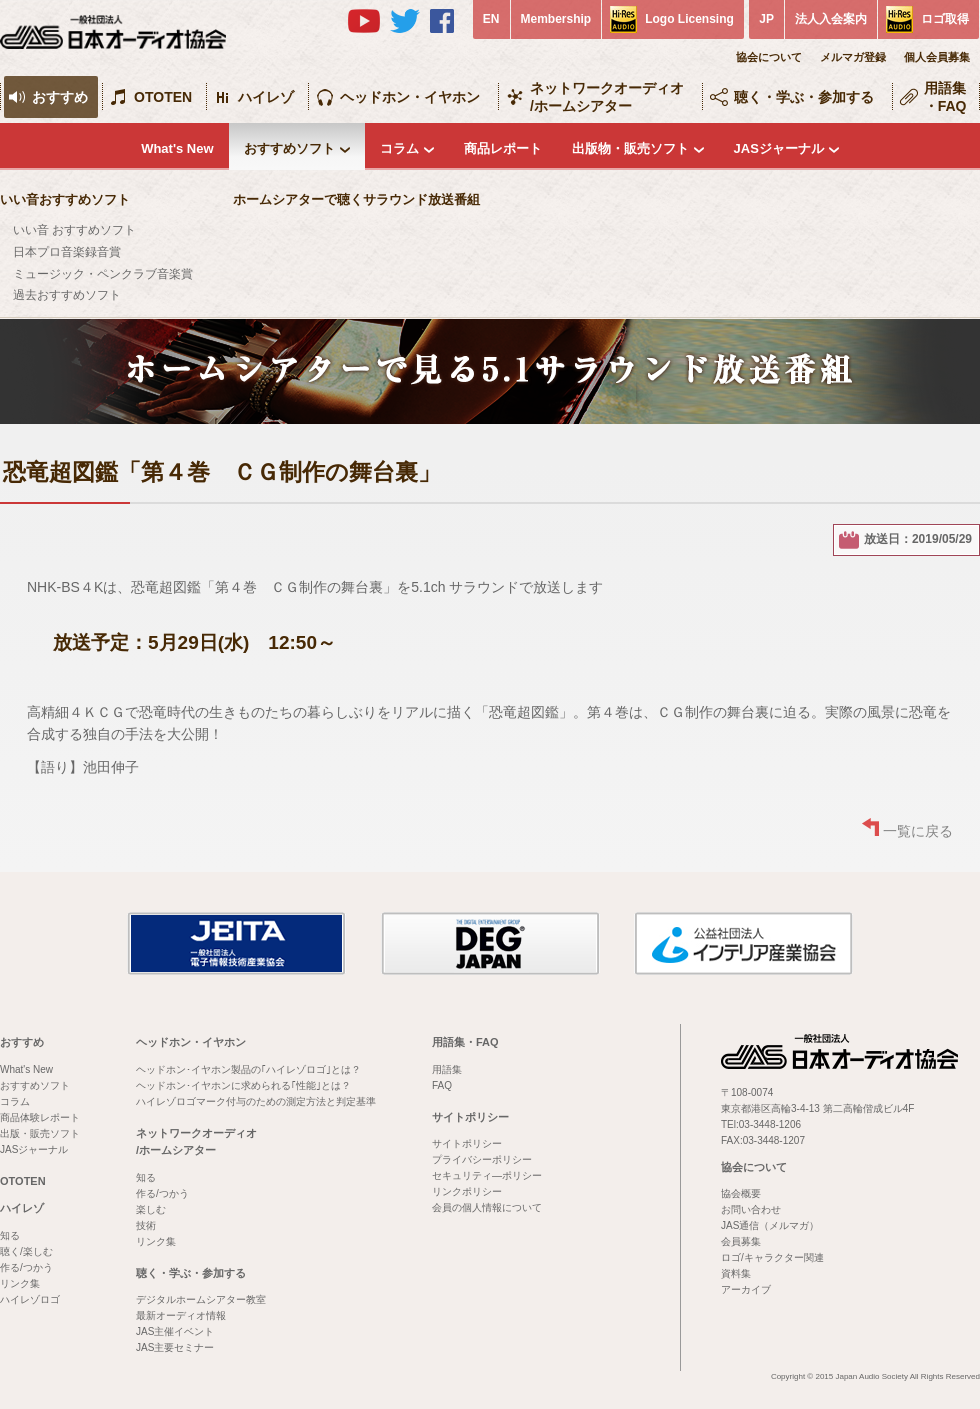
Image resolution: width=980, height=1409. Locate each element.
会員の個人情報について (487, 1207)
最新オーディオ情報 (181, 1315)
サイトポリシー (470, 1117)
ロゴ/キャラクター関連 (772, 1257)
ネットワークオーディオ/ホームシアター (607, 97)
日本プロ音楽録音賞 (67, 252)
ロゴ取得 (945, 19)
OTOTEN (163, 97)
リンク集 (20, 1283)
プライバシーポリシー (482, 1159)
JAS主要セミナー (175, 1347)
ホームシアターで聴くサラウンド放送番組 (356, 199)
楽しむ (151, 1209)
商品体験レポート (40, 1117)
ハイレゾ (266, 97)
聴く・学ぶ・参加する (804, 97)
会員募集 (741, 1241)
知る (10, 1235)
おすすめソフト (289, 148)
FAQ (442, 1085)
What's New (177, 148)
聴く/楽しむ (26, 1251)
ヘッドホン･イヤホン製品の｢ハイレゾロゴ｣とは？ (248, 1069)
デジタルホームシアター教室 (201, 1299)
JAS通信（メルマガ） (770, 1225)
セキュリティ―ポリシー (487, 1175)
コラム (399, 148)
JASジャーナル (779, 148)
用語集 (447, 1069)
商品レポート (503, 148)
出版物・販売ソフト (630, 148)
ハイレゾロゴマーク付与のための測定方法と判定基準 (256, 1101)
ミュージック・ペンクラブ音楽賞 (103, 274)
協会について (769, 57)
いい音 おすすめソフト (74, 230)
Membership (556, 19)
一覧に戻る (918, 831)
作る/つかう (26, 1267)
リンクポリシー (467, 1191)
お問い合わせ (751, 1209)
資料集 (736, 1273)
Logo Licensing (689, 19)
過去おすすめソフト (67, 295)
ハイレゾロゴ (30, 1299)
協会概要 (741, 1193)
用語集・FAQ (945, 97)
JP (766, 19)
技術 (146, 1225)
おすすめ (60, 97)
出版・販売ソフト (40, 1133)
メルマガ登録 (853, 57)
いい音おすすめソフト (65, 199)
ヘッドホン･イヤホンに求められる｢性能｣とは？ (243, 1085)
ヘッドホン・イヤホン (410, 97)
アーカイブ (746, 1289)
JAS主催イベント (175, 1331)
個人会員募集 (937, 57)
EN (491, 19)
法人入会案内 (831, 19)
